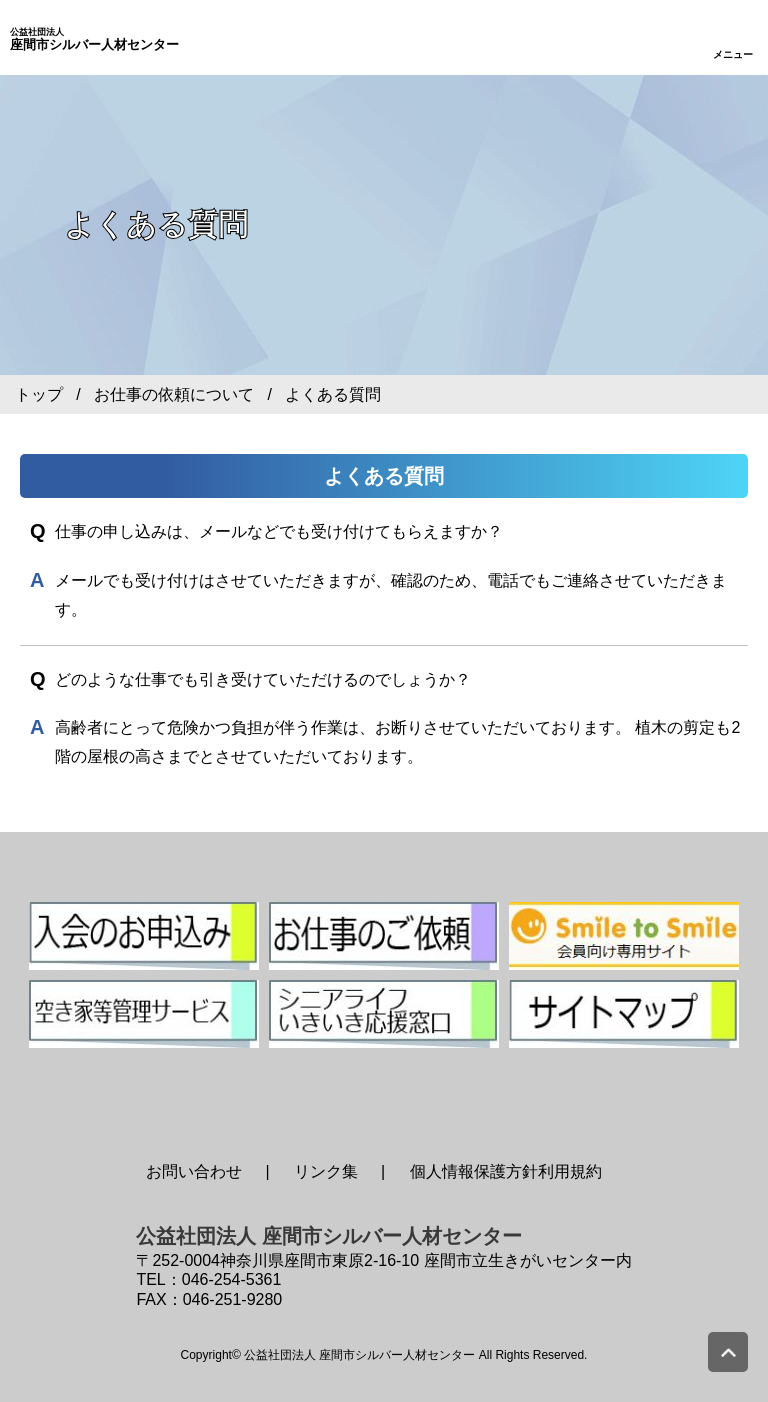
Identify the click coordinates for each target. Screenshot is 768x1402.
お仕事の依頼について (174, 394)
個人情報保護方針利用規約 (506, 1171)
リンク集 (326, 1171)
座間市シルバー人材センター (94, 40)
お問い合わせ (194, 1171)
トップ (39, 394)
